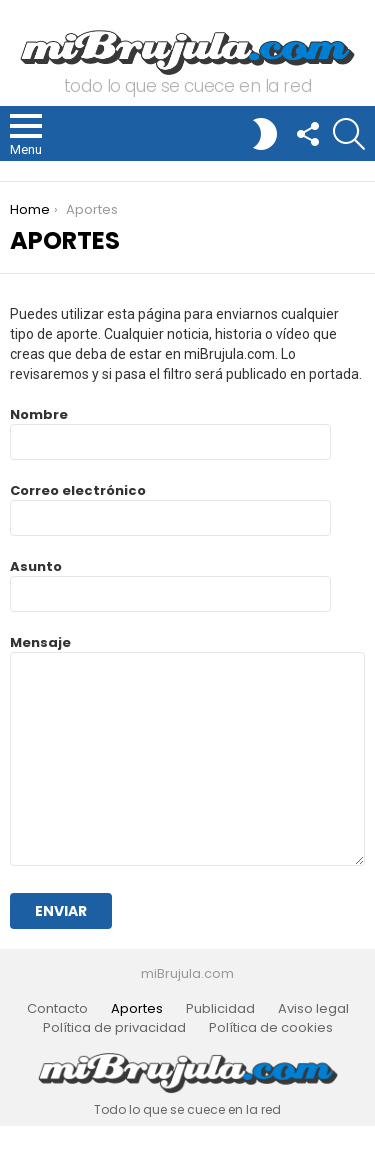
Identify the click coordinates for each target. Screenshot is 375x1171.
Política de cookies (271, 1028)
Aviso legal (313, 1009)
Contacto (57, 1009)
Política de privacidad (114, 1028)
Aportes (137, 1009)
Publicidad (220, 1009)
